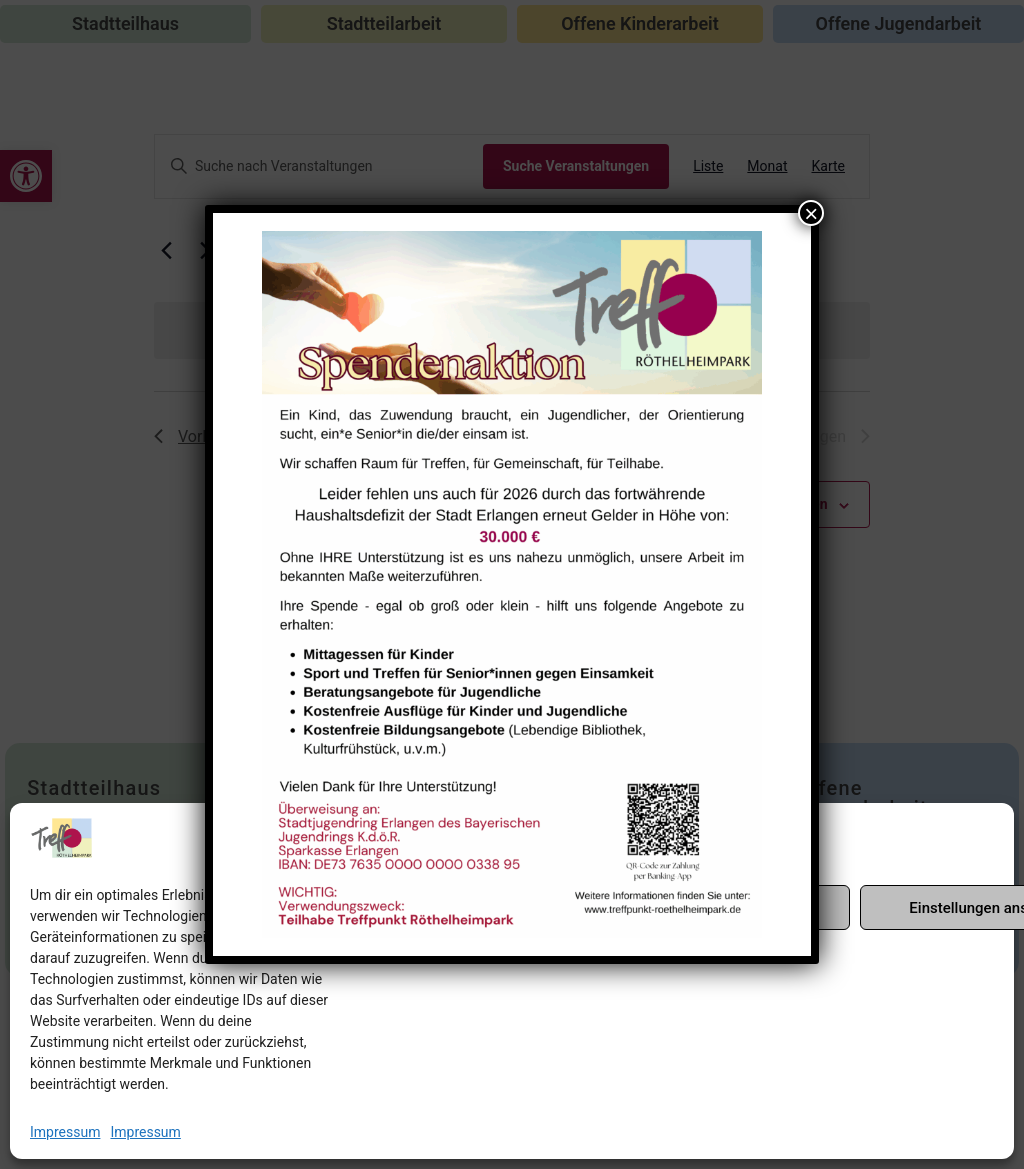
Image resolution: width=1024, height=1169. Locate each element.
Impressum (65, 1132)
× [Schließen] (811, 213)
